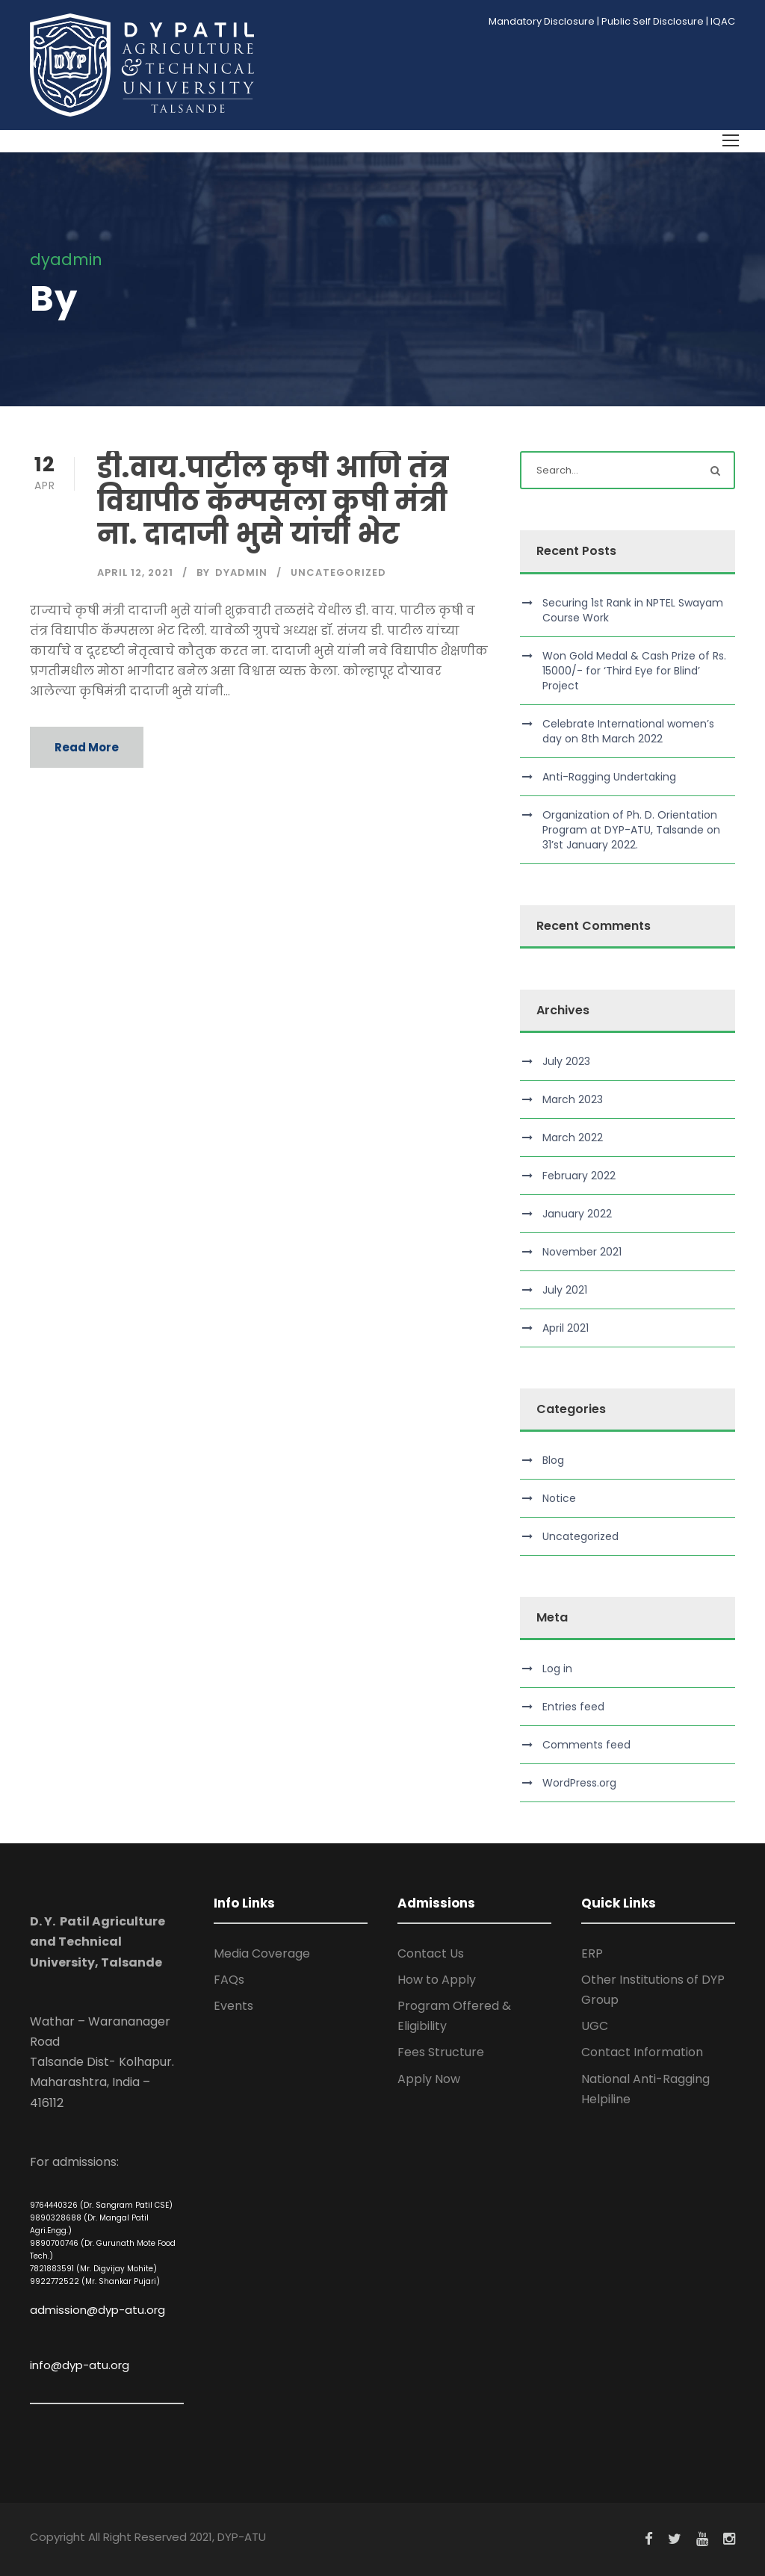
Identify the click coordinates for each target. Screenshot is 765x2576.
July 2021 (564, 1289)
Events (233, 2005)
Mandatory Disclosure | (544, 21)
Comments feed (586, 1744)
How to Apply (436, 1979)
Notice (559, 1498)
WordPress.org (579, 1782)
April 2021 (565, 1327)
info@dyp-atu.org (79, 2365)
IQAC (722, 21)
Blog (553, 1460)
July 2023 (566, 1061)
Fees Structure (440, 2052)
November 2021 (582, 1251)
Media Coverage (262, 1953)
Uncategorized (338, 572)
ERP (592, 1953)
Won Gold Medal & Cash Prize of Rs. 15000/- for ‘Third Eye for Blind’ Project (634, 670)
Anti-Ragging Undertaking (609, 776)
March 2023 (572, 1099)
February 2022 (579, 1175)
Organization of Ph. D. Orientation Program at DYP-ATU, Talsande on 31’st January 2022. (631, 829)
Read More (87, 747)
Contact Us (430, 1953)
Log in (557, 1668)
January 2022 (577, 1213)
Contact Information (642, 2052)
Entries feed (573, 1706)
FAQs (229, 1979)
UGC (594, 2026)
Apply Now (428, 2079)
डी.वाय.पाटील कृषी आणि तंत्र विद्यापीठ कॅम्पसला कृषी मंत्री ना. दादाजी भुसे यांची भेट (273, 500)
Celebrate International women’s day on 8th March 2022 (628, 731)
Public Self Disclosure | (654, 21)
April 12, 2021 (135, 572)
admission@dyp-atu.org (97, 2310)
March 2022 (572, 1137)
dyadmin (241, 572)
